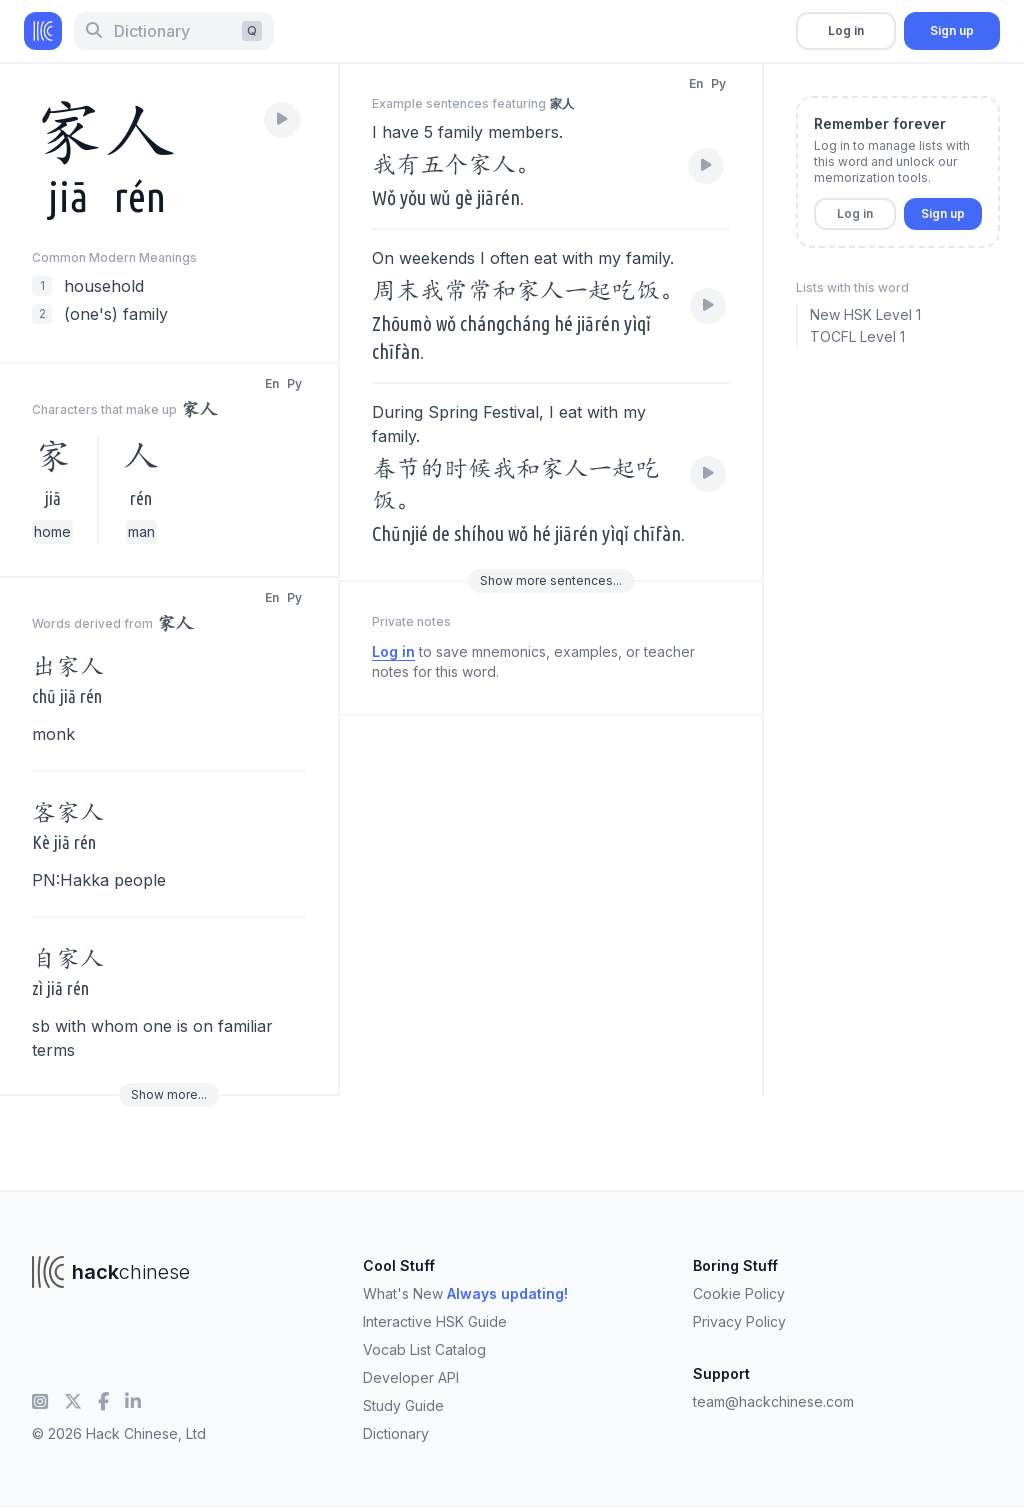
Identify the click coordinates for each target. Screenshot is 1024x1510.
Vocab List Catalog (424, 1349)
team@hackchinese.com (773, 1401)
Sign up (952, 30)
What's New (465, 1293)
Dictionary (396, 1433)
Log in (846, 30)
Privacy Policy (739, 1321)
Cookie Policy (739, 1293)
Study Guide (403, 1405)
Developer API (411, 1377)
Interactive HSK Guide (435, 1321)
